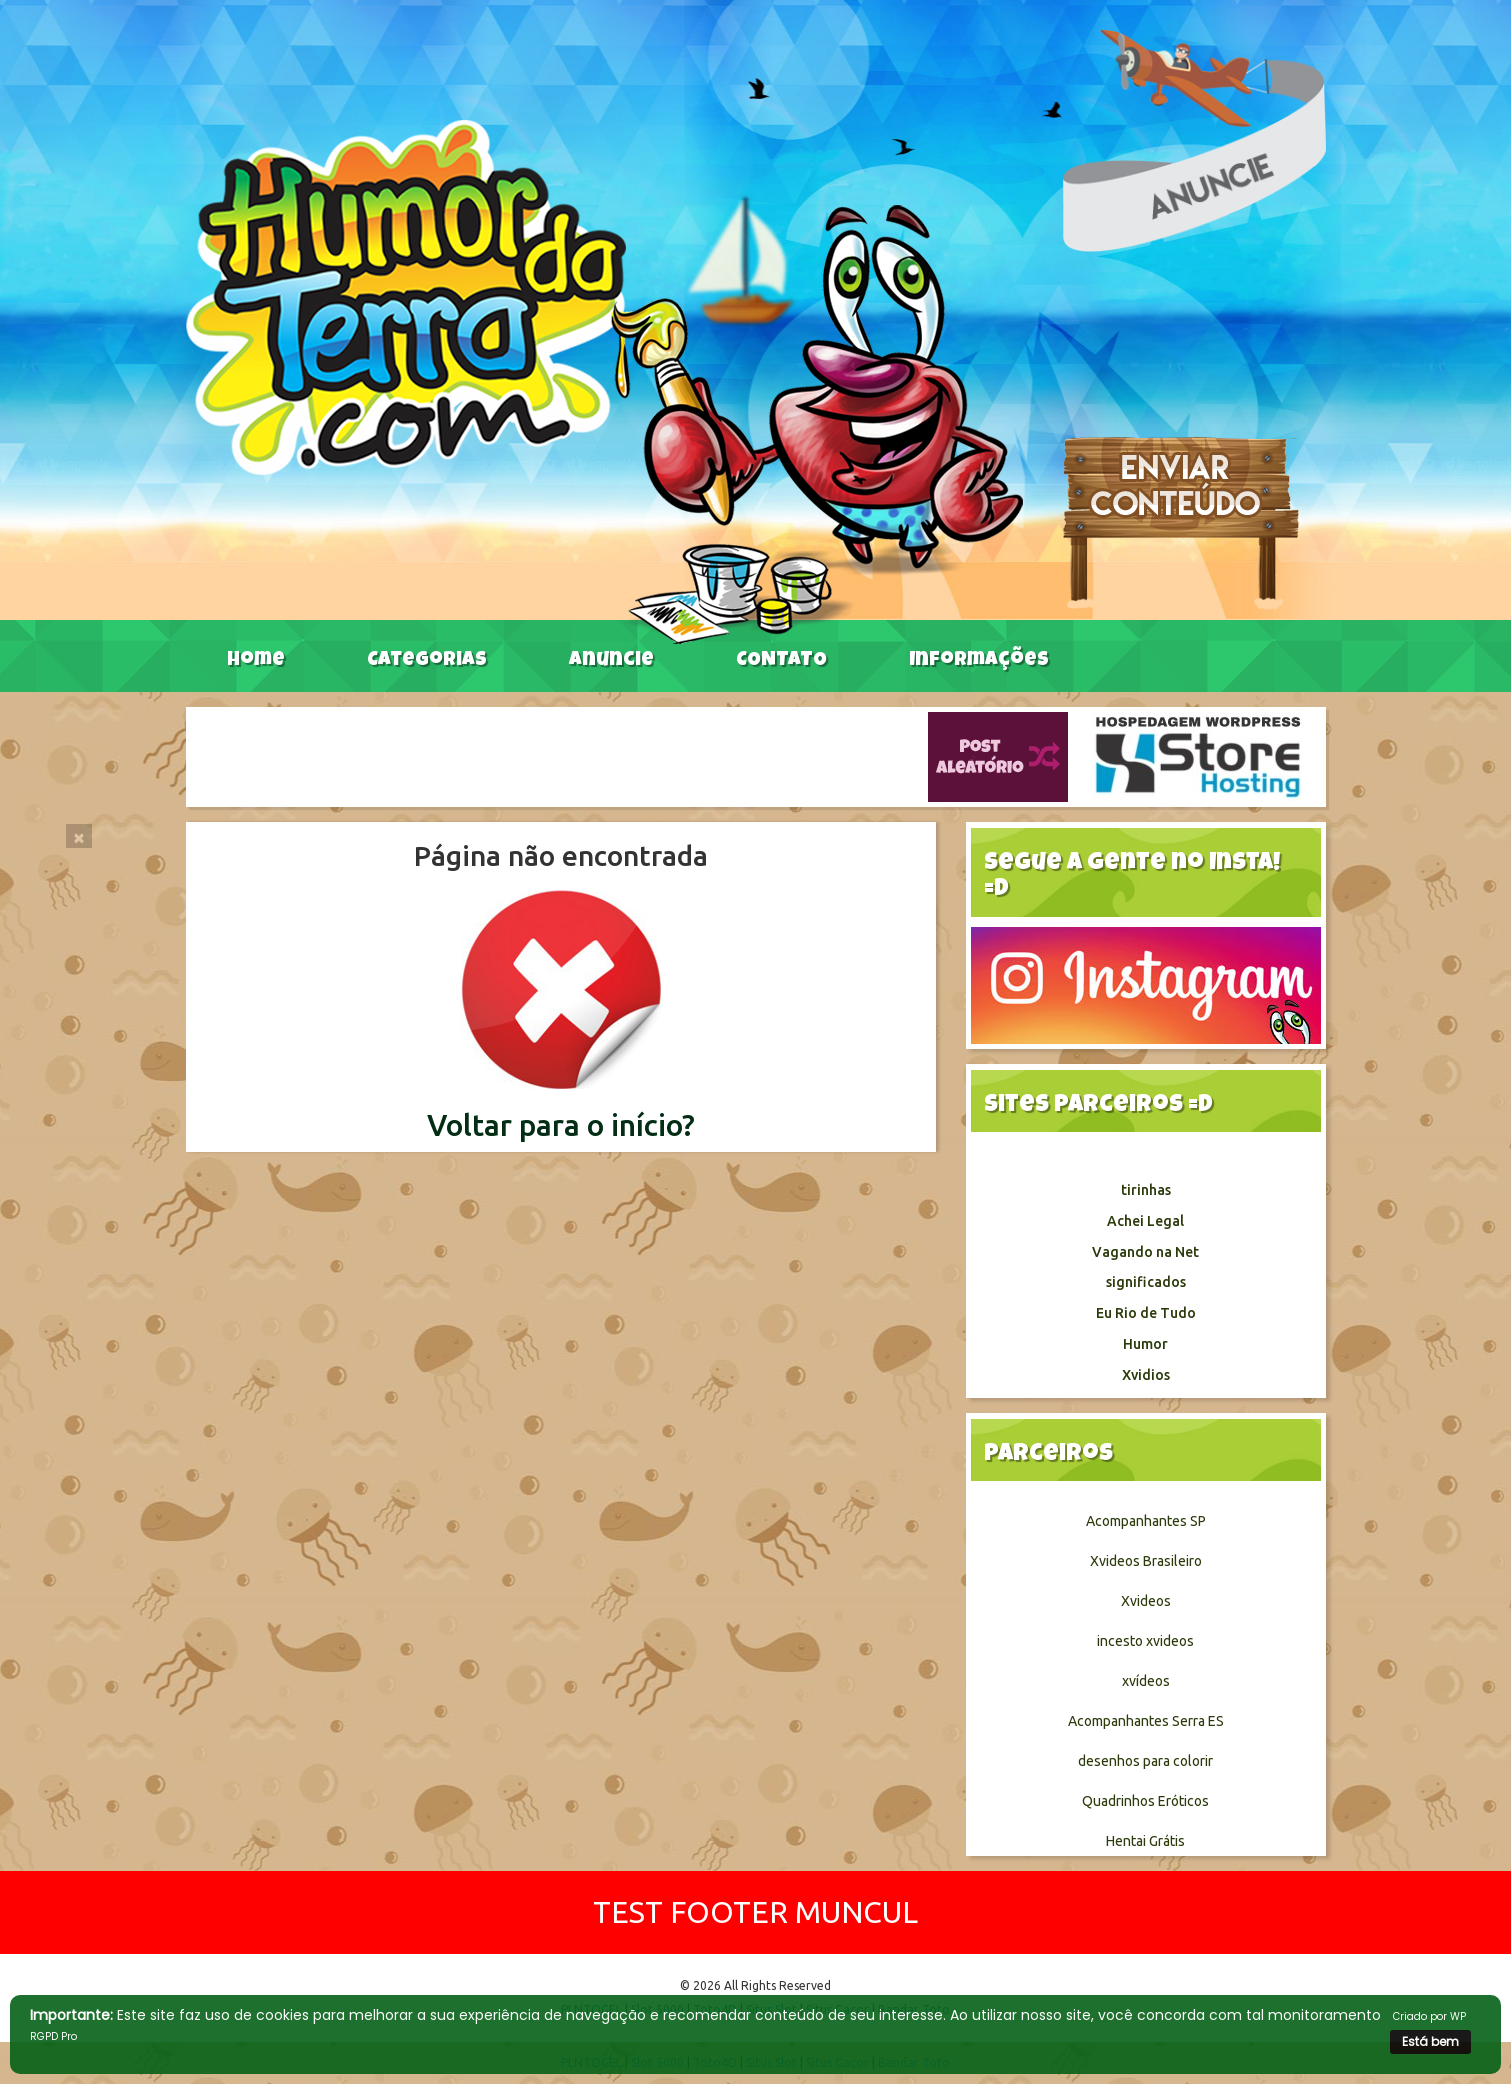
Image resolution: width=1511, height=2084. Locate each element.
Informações (979, 661)
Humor (1145, 1344)
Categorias (427, 661)
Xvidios (1146, 1375)
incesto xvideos (1145, 1641)
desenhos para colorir (1145, 1761)
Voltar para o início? (561, 1125)
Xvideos (1146, 1601)
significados (1146, 1282)
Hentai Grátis (1145, 1841)
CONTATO (781, 661)
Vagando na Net (1145, 1252)
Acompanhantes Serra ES (1146, 1721)
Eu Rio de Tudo (1146, 1313)
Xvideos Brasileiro (1146, 1561)
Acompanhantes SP (1146, 1521)
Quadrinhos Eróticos (1145, 1801)
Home (256, 661)
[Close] (79, 836)
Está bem (1430, 2041)
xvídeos (1146, 1681)
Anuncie (611, 661)
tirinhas (1146, 1190)
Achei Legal (1145, 1221)
